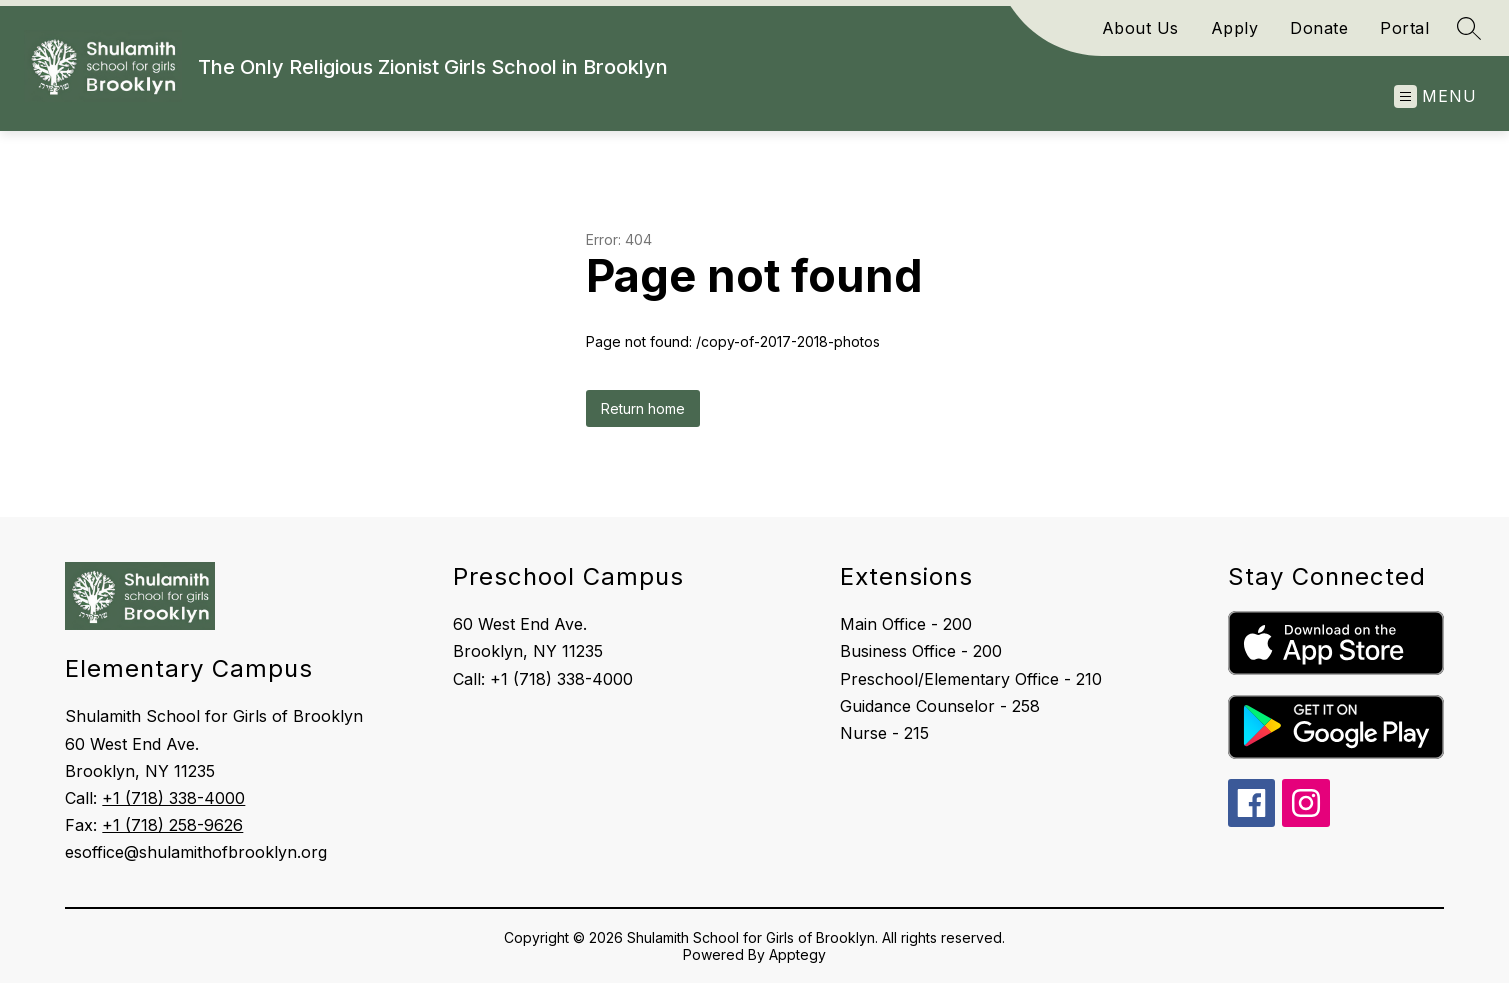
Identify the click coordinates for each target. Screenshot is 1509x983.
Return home (643, 408)
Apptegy (797, 954)
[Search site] (1469, 28)
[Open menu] (1435, 96)
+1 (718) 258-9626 (172, 825)
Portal (1404, 28)
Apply (1235, 28)
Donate (1319, 28)
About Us (1140, 28)
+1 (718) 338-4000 (173, 798)
